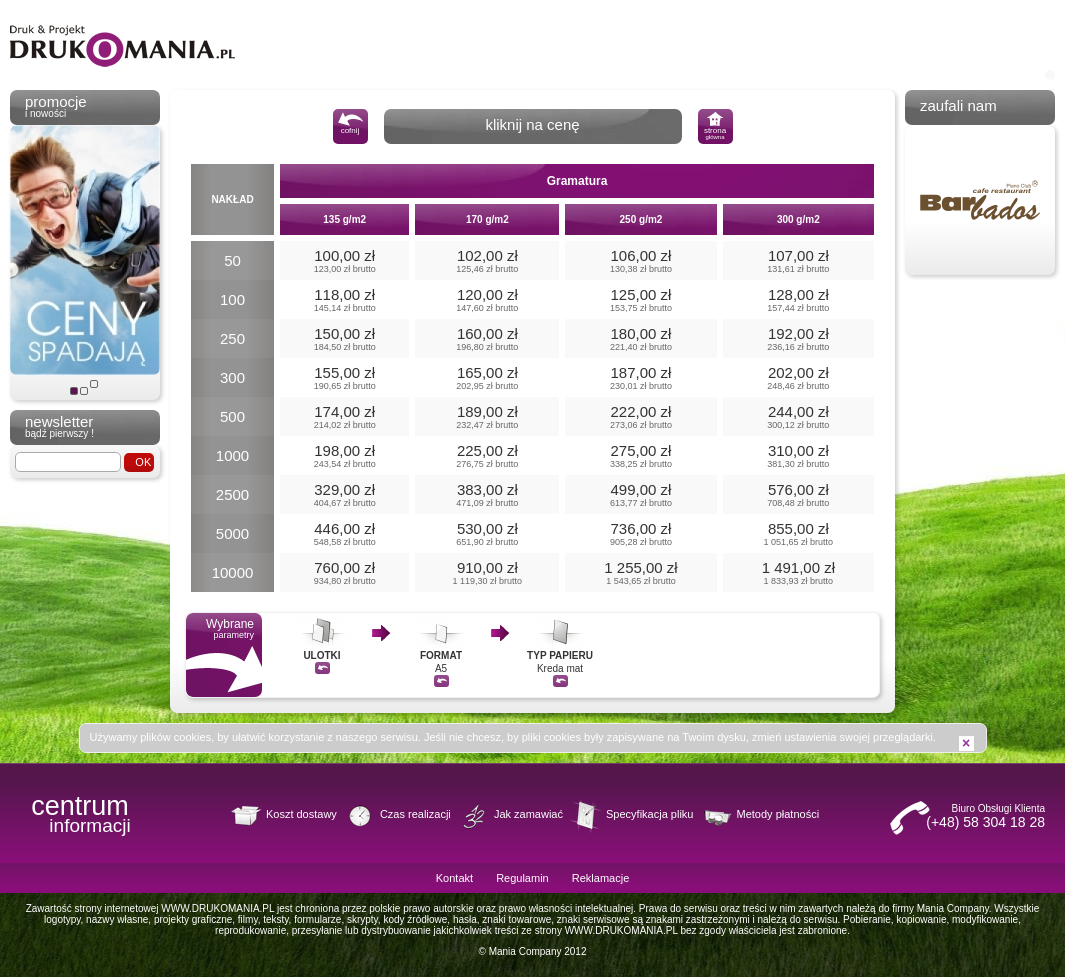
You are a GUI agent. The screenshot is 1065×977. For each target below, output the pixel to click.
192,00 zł (798, 338)
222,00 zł (640, 416)
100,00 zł (344, 260)
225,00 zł (487, 455)
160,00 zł (487, 338)
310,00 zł (798, 455)
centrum (80, 811)
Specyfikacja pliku (649, 814)
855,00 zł (798, 533)
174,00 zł (344, 416)
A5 (441, 650)
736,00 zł (640, 533)
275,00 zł (640, 455)
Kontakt (454, 878)
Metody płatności (778, 814)
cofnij (350, 123)
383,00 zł (487, 494)
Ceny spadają (74, 391)
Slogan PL (84, 391)
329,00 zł (344, 494)
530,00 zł (487, 533)
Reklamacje (600, 878)
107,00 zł (798, 260)
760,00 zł (344, 572)
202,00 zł (798, 377)
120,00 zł (487, 299)
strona (715, 126)
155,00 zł (344, 377)
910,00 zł (487, 572)
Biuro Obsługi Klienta (965, 816)
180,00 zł (640, 338)
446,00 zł (344, 533)
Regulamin (522, 878)
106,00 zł (640, 260)
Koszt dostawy (301, 814)
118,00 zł (344, 299)
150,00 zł (344, 338)
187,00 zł (640, 377)
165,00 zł (487, 377)
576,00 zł (798, 494)
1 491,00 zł (798, 572)
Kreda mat (560, 650)
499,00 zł (640, 494)
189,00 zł (487, 416)
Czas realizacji (415, 814)
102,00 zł (487, 260)
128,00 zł (798, 299)
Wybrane (224, 655)
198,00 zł (344, 455)
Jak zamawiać (528, 814)
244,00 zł (798, 416)
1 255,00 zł (640, 572)
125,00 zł (640, 299)
